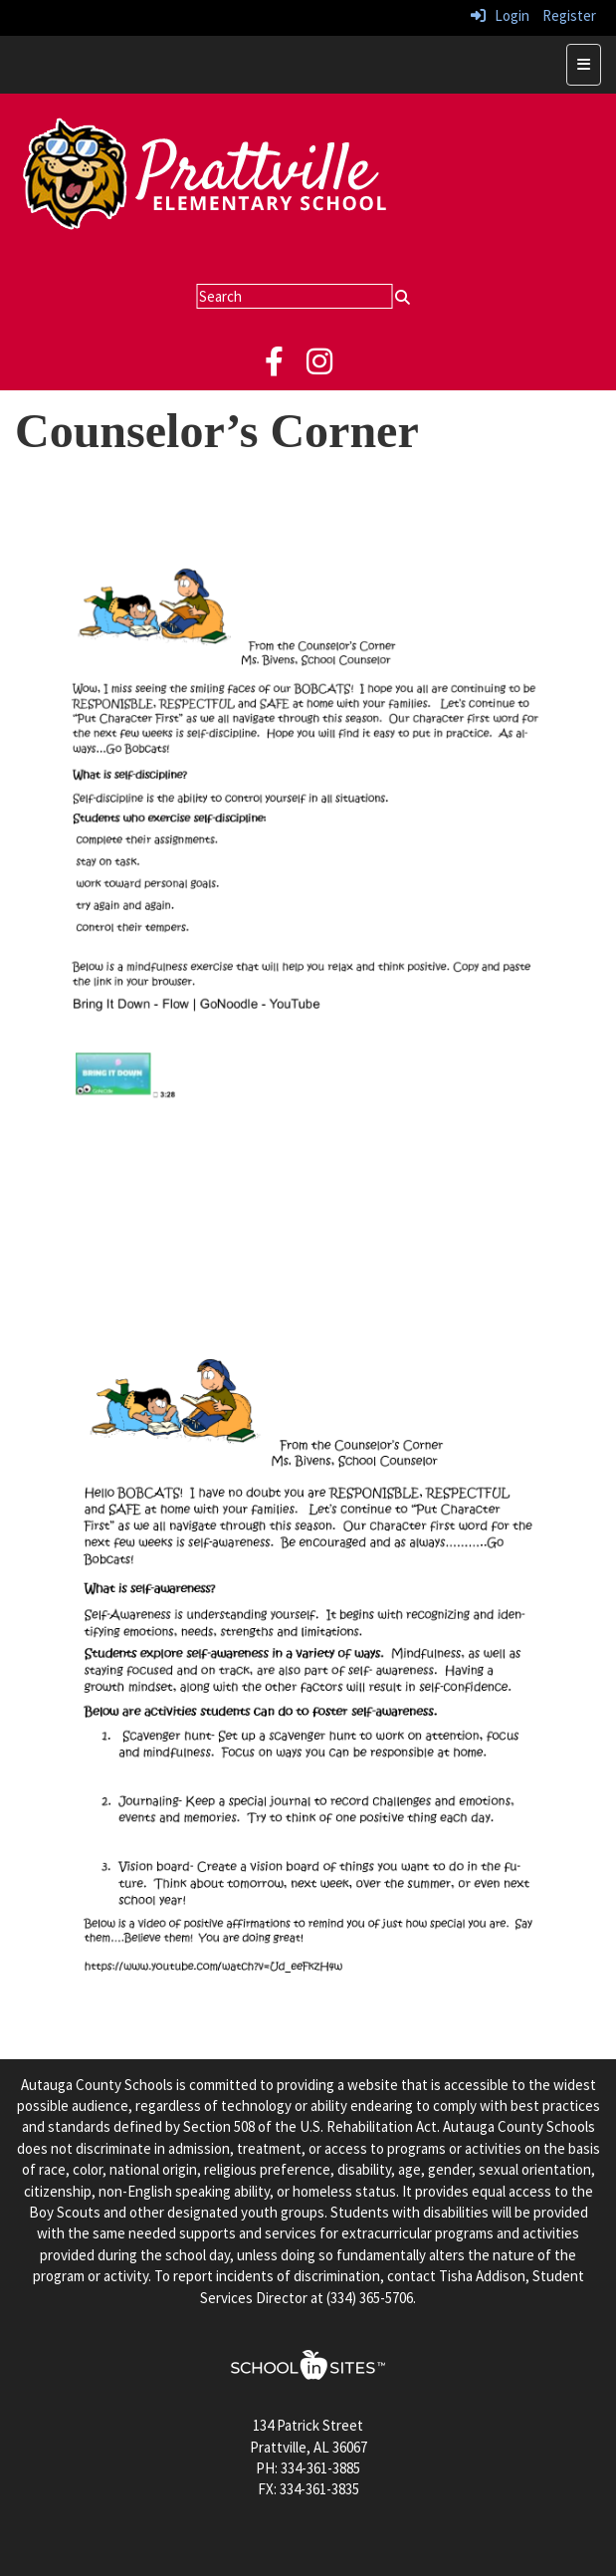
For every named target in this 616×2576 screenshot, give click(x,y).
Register (569, 15)
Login (500, 15)
